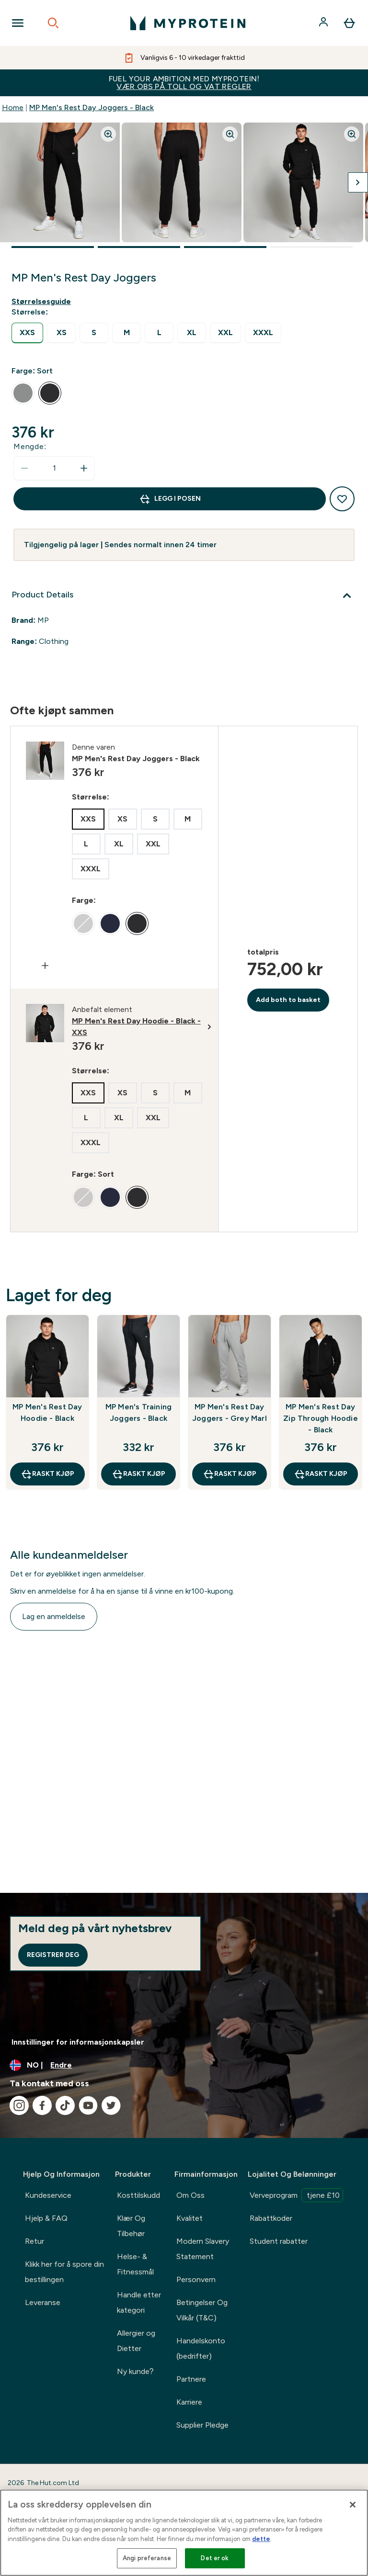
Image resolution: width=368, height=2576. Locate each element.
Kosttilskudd (138, 2195)
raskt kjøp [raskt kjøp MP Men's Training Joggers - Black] (138, 1474)
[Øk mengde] (83, 468)
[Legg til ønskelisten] (342, 498)
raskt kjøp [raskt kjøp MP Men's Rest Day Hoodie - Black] (47, 1474)
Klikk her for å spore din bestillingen (64, 2272)
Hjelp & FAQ (46, 2218)
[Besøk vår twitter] (111, 2105)
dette (261, 2538)
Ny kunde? (135, 2371)
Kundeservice (48, 2195)
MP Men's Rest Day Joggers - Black (91, 107)
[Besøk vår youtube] (88, 2105)
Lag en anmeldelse (53, 1616)
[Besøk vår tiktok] (65, 2105)
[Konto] (324, 23)
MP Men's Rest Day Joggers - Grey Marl (229, 1412)
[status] (54, 468)
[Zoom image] (108, 134)
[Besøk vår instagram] (19, 2105)
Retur (34, 2241)
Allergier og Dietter (136, 2341)
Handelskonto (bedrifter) (200, 2348)
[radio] (27, 333)
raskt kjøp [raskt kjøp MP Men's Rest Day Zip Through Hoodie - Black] (320, 1474)
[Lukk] (352, 2504)
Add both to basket (288, 1000)
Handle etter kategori (139, 2302)
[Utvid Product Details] (184, 595)
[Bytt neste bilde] (358, 182)
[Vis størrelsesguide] (43, 301)
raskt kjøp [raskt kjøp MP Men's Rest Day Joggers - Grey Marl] (229, 1474)
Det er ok (215, 2558)
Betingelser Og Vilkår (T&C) (202, 2310)
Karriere (189, 2402)
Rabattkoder (271, 2218)
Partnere (191, 2379)
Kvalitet (189, 2218)
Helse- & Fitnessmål (135, 2264)
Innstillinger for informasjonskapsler (78, 2042)
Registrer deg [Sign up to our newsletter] (53, 1955)
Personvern (196, 2279)
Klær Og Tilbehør (131, 2226)
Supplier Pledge (202, 2425)
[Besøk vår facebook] (42, 2105)
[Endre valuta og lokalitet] (184, 2065)
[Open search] (53, 23)
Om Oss (190, 2195)
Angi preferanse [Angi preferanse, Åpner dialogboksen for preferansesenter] (147, 2558)
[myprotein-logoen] (187, 23)
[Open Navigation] (17, 23)
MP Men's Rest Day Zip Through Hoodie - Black (320, 1418)
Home (12, 107)
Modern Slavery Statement (202, 2249)
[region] (184, 2532)
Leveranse (42, 2302)
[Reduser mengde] (24, 468)
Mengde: (29, 446)
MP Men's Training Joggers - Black (138, 1412)
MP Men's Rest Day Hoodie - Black (47, 1412)
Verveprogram (296, 2195)
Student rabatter (279, 2241)
